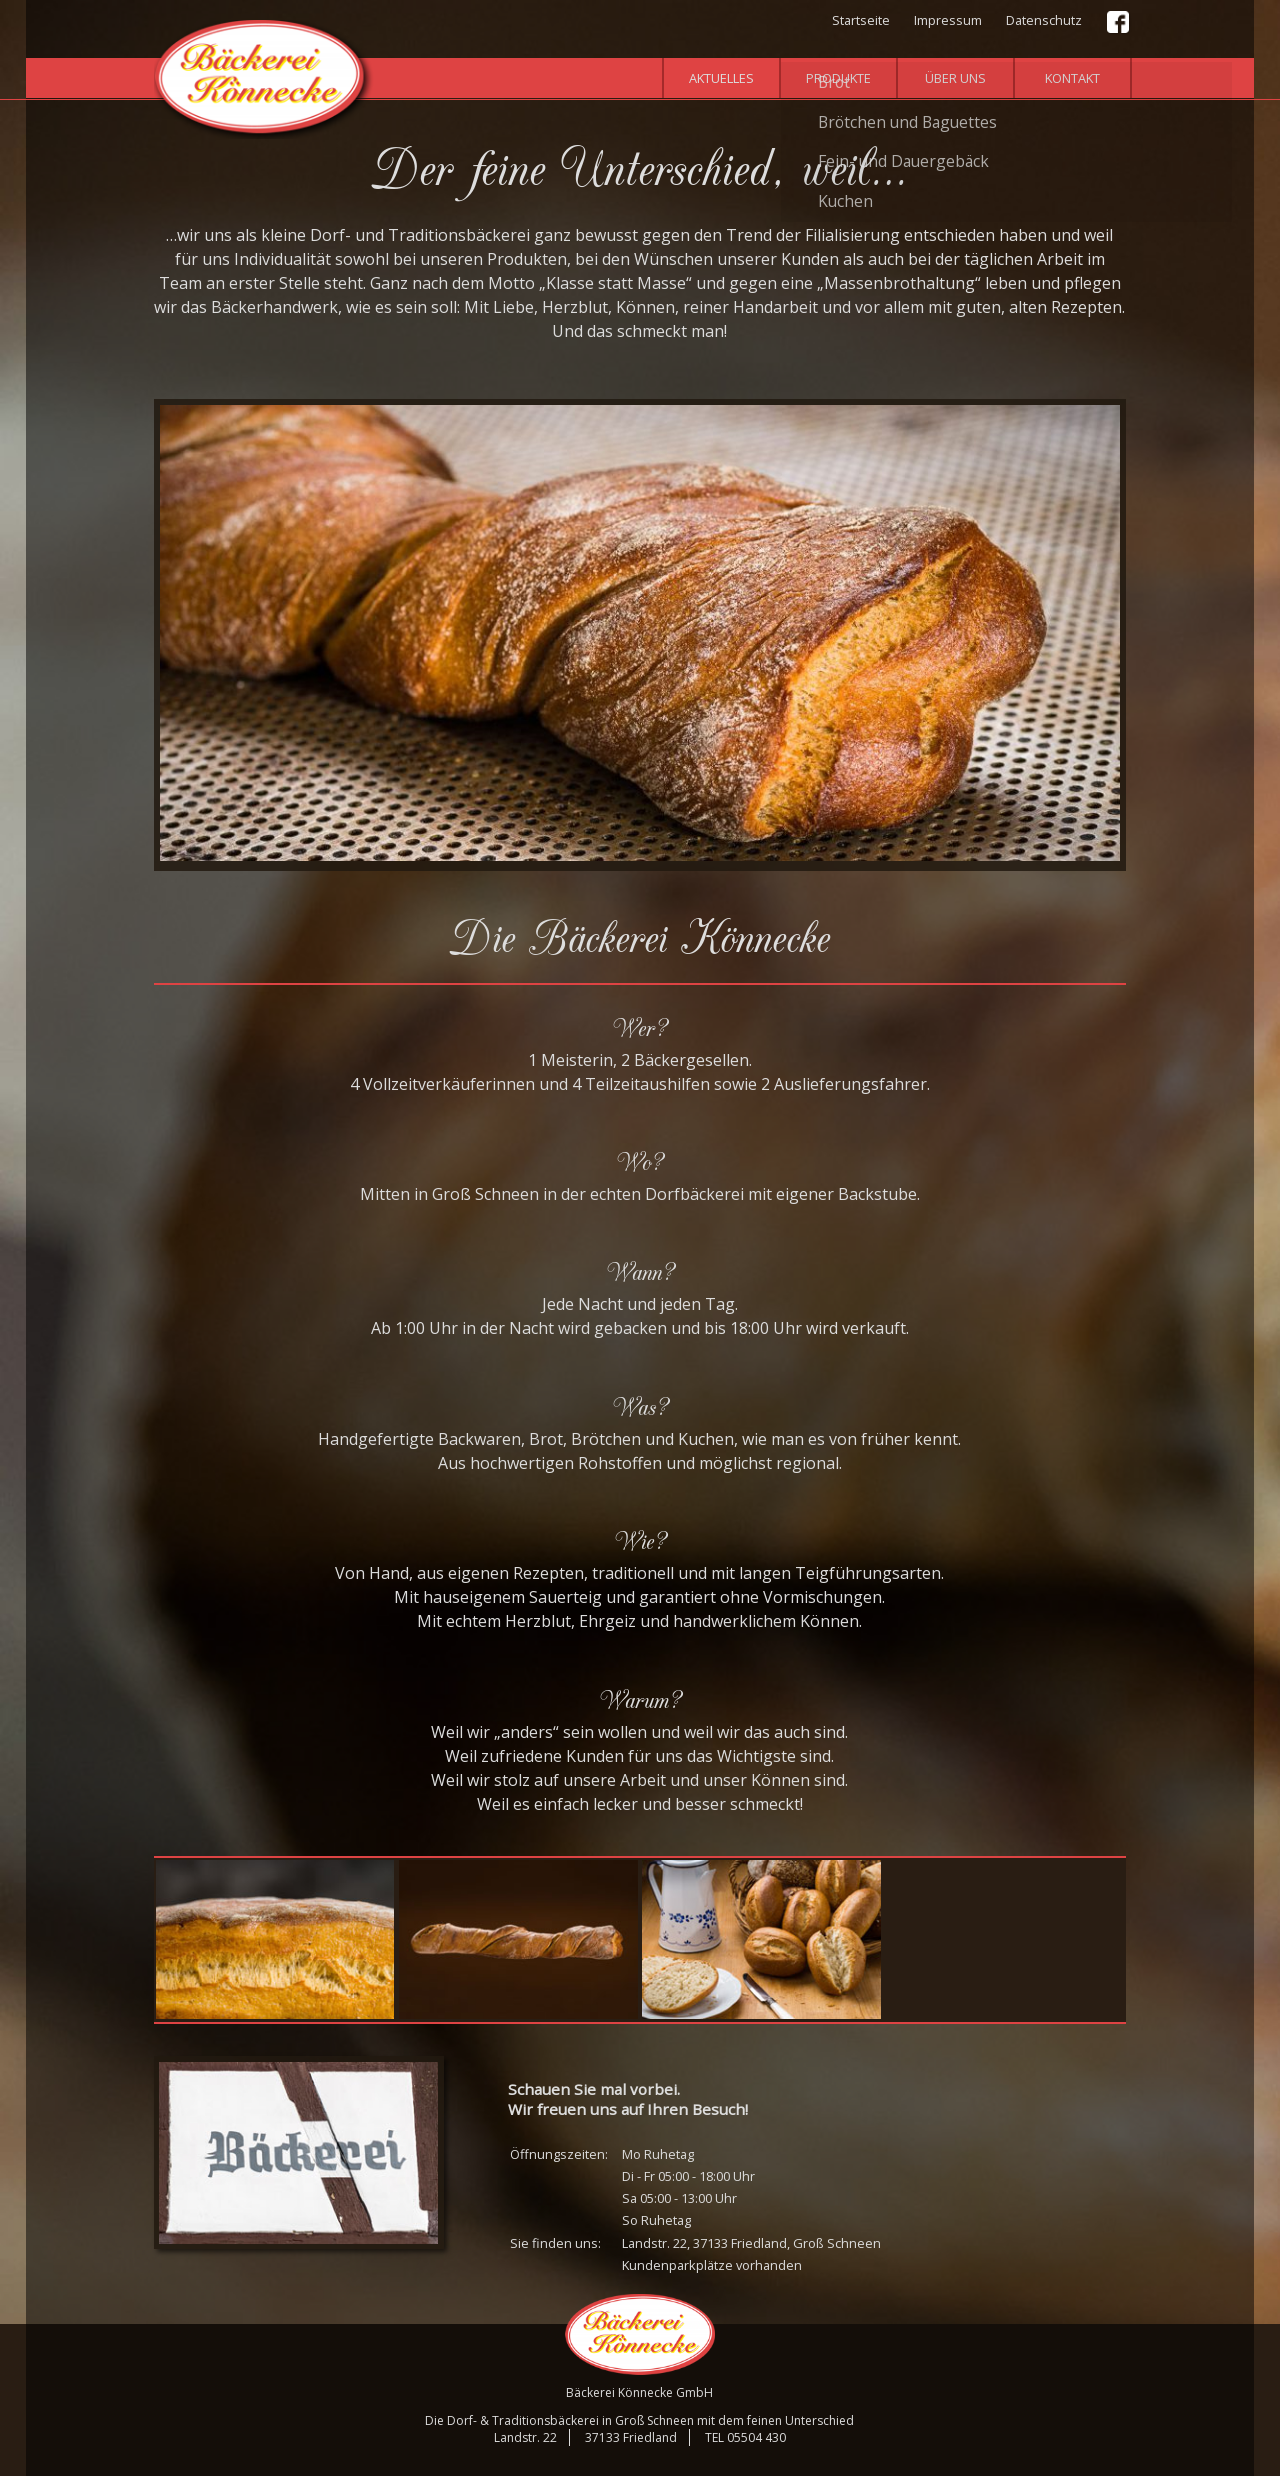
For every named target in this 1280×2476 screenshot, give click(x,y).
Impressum (948, 20)
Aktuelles (721, 78)
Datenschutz (1044, 20)
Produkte (838, 78)
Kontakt (1072, 78)
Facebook (1119, 23)
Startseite (861, 20)
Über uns (955, 78)
